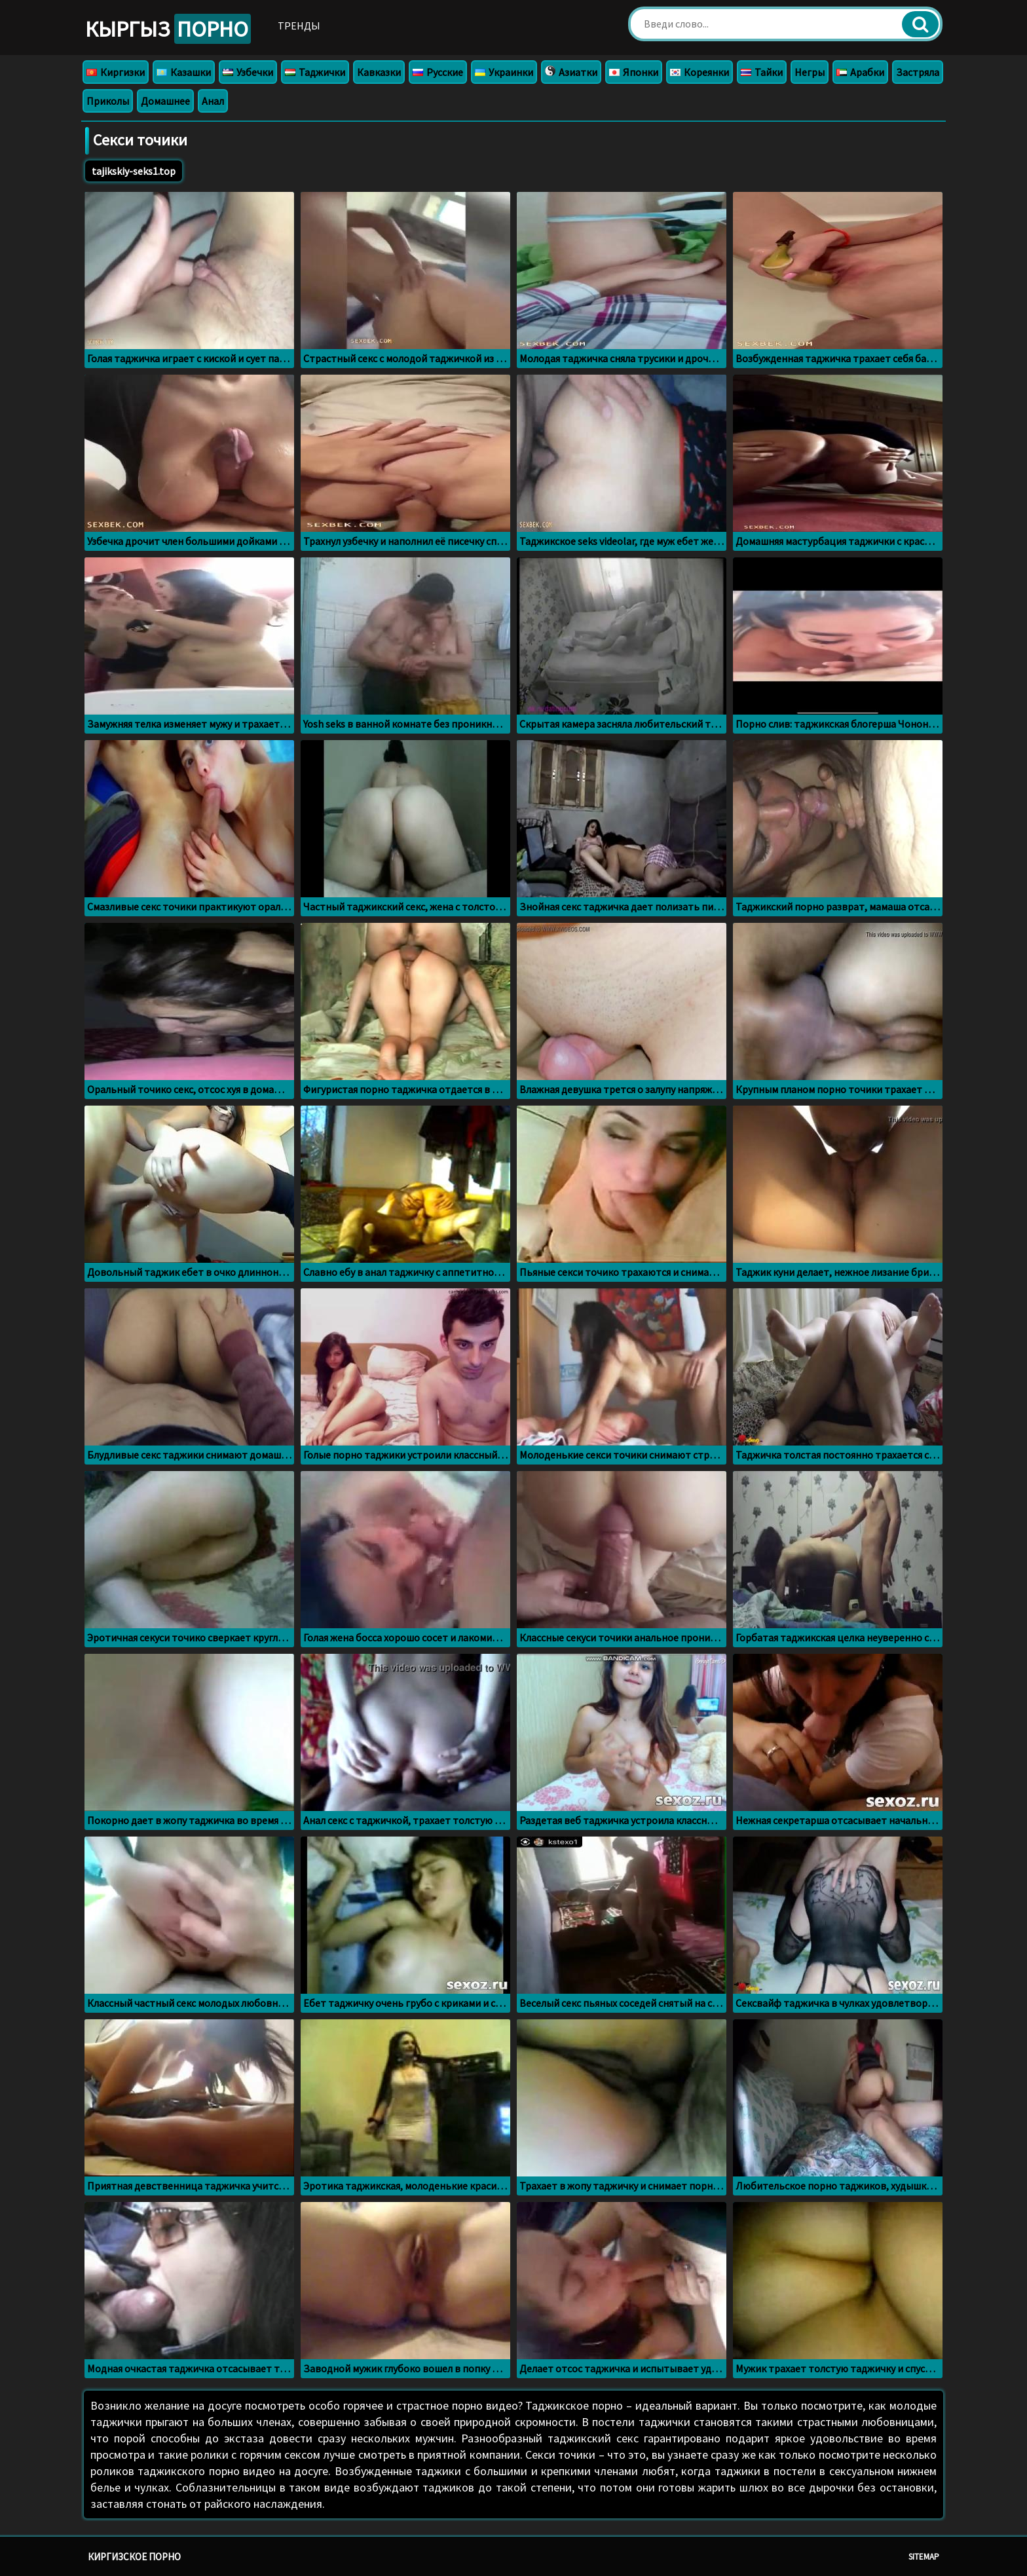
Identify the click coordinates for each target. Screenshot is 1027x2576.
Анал (213, 100)
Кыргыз (168, 29)
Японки (633, 72)
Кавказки (379, 72)
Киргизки (115, 72)
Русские (438, 72)
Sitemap (923, 2556)
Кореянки (699, 72)
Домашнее (165, 100)
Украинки (504, 72)
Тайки (762, 72)
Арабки (860, 72)
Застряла (917, 72)
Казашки (184, 72)
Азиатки (571, 72)
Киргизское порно (134, 2556)
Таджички (315, 72)
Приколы (107, 100)
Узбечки (248, 72)
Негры (809, 72)
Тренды (299, 25)
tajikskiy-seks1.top (134, 170)
